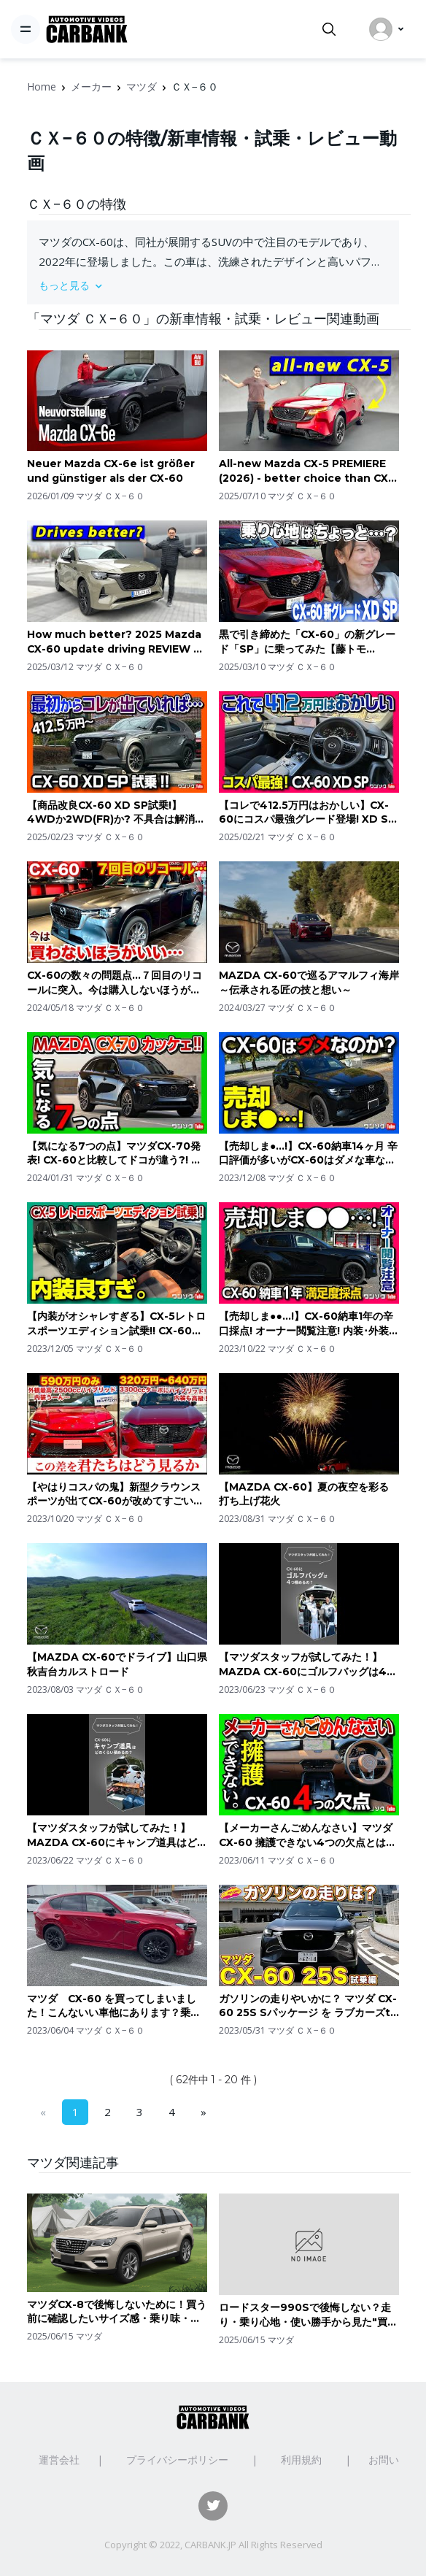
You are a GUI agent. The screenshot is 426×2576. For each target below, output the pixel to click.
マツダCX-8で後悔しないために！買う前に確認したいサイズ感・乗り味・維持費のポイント (116, 2312)
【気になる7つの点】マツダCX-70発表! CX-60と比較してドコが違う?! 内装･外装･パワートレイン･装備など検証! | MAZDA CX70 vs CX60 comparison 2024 (114, 1153)
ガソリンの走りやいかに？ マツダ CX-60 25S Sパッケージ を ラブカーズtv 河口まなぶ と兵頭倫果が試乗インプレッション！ (308, 2006)
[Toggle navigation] (25, 29)
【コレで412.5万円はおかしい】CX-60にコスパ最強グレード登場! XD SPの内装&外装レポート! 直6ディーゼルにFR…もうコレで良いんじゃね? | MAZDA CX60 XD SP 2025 (307, 813)
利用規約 (301, 2460)
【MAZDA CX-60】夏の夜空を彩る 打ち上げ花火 (304, 1494)
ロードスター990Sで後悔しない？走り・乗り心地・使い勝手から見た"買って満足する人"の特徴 (308, 2315)
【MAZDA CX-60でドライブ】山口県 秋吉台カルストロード (117, 1664)
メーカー (91, 86)
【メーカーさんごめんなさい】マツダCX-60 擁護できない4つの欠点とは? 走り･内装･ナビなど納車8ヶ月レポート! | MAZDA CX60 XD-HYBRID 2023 (305, 1835)
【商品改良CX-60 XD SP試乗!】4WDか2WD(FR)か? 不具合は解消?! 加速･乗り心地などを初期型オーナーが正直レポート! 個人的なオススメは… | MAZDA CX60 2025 (116, 813)
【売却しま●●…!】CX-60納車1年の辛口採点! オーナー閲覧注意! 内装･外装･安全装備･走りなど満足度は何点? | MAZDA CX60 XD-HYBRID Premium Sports (306, 1324)
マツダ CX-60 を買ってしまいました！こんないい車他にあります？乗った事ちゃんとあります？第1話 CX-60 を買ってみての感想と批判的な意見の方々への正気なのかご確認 (114, 2006)
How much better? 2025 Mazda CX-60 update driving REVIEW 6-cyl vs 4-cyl (116, 642)
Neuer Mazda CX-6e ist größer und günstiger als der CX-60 (111, 471)
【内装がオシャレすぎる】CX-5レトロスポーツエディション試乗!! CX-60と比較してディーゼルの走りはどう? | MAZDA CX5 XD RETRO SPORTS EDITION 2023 (116, 1324)
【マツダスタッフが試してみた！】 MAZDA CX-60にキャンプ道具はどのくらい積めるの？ (117, 1835)
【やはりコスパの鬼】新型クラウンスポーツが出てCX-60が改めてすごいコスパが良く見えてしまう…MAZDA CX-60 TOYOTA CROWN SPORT (115, 1494)
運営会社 (59, 2460)
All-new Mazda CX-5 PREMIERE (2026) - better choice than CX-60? (305, 471)
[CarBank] (87, 29)
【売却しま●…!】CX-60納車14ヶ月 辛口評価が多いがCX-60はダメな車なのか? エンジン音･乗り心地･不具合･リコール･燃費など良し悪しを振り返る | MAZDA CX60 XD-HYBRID (308, 1153)
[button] (213, 285)
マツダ (141, 86)
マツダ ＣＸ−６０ (110, 496)
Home (41, 86)
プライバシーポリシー (177, 2460)
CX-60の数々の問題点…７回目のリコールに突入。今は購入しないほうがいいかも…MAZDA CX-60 (114, 983)
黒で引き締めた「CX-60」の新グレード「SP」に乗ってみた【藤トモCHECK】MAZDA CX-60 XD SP (307, 642)
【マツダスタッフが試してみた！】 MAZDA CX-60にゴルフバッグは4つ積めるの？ (308, 1664)
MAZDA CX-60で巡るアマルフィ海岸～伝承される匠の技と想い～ (309, 982)
